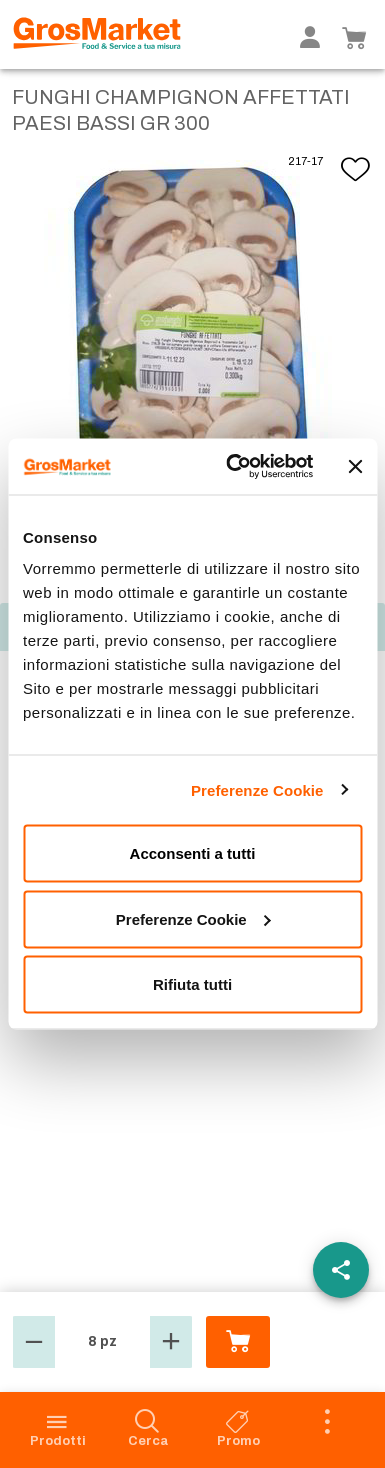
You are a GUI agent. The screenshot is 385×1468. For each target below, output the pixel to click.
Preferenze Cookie (257, 789)
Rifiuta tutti (192, 984)
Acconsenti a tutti (193, 853)
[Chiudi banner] (355, 466)
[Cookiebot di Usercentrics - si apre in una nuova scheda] (234, 467)
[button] (34, 1342)
